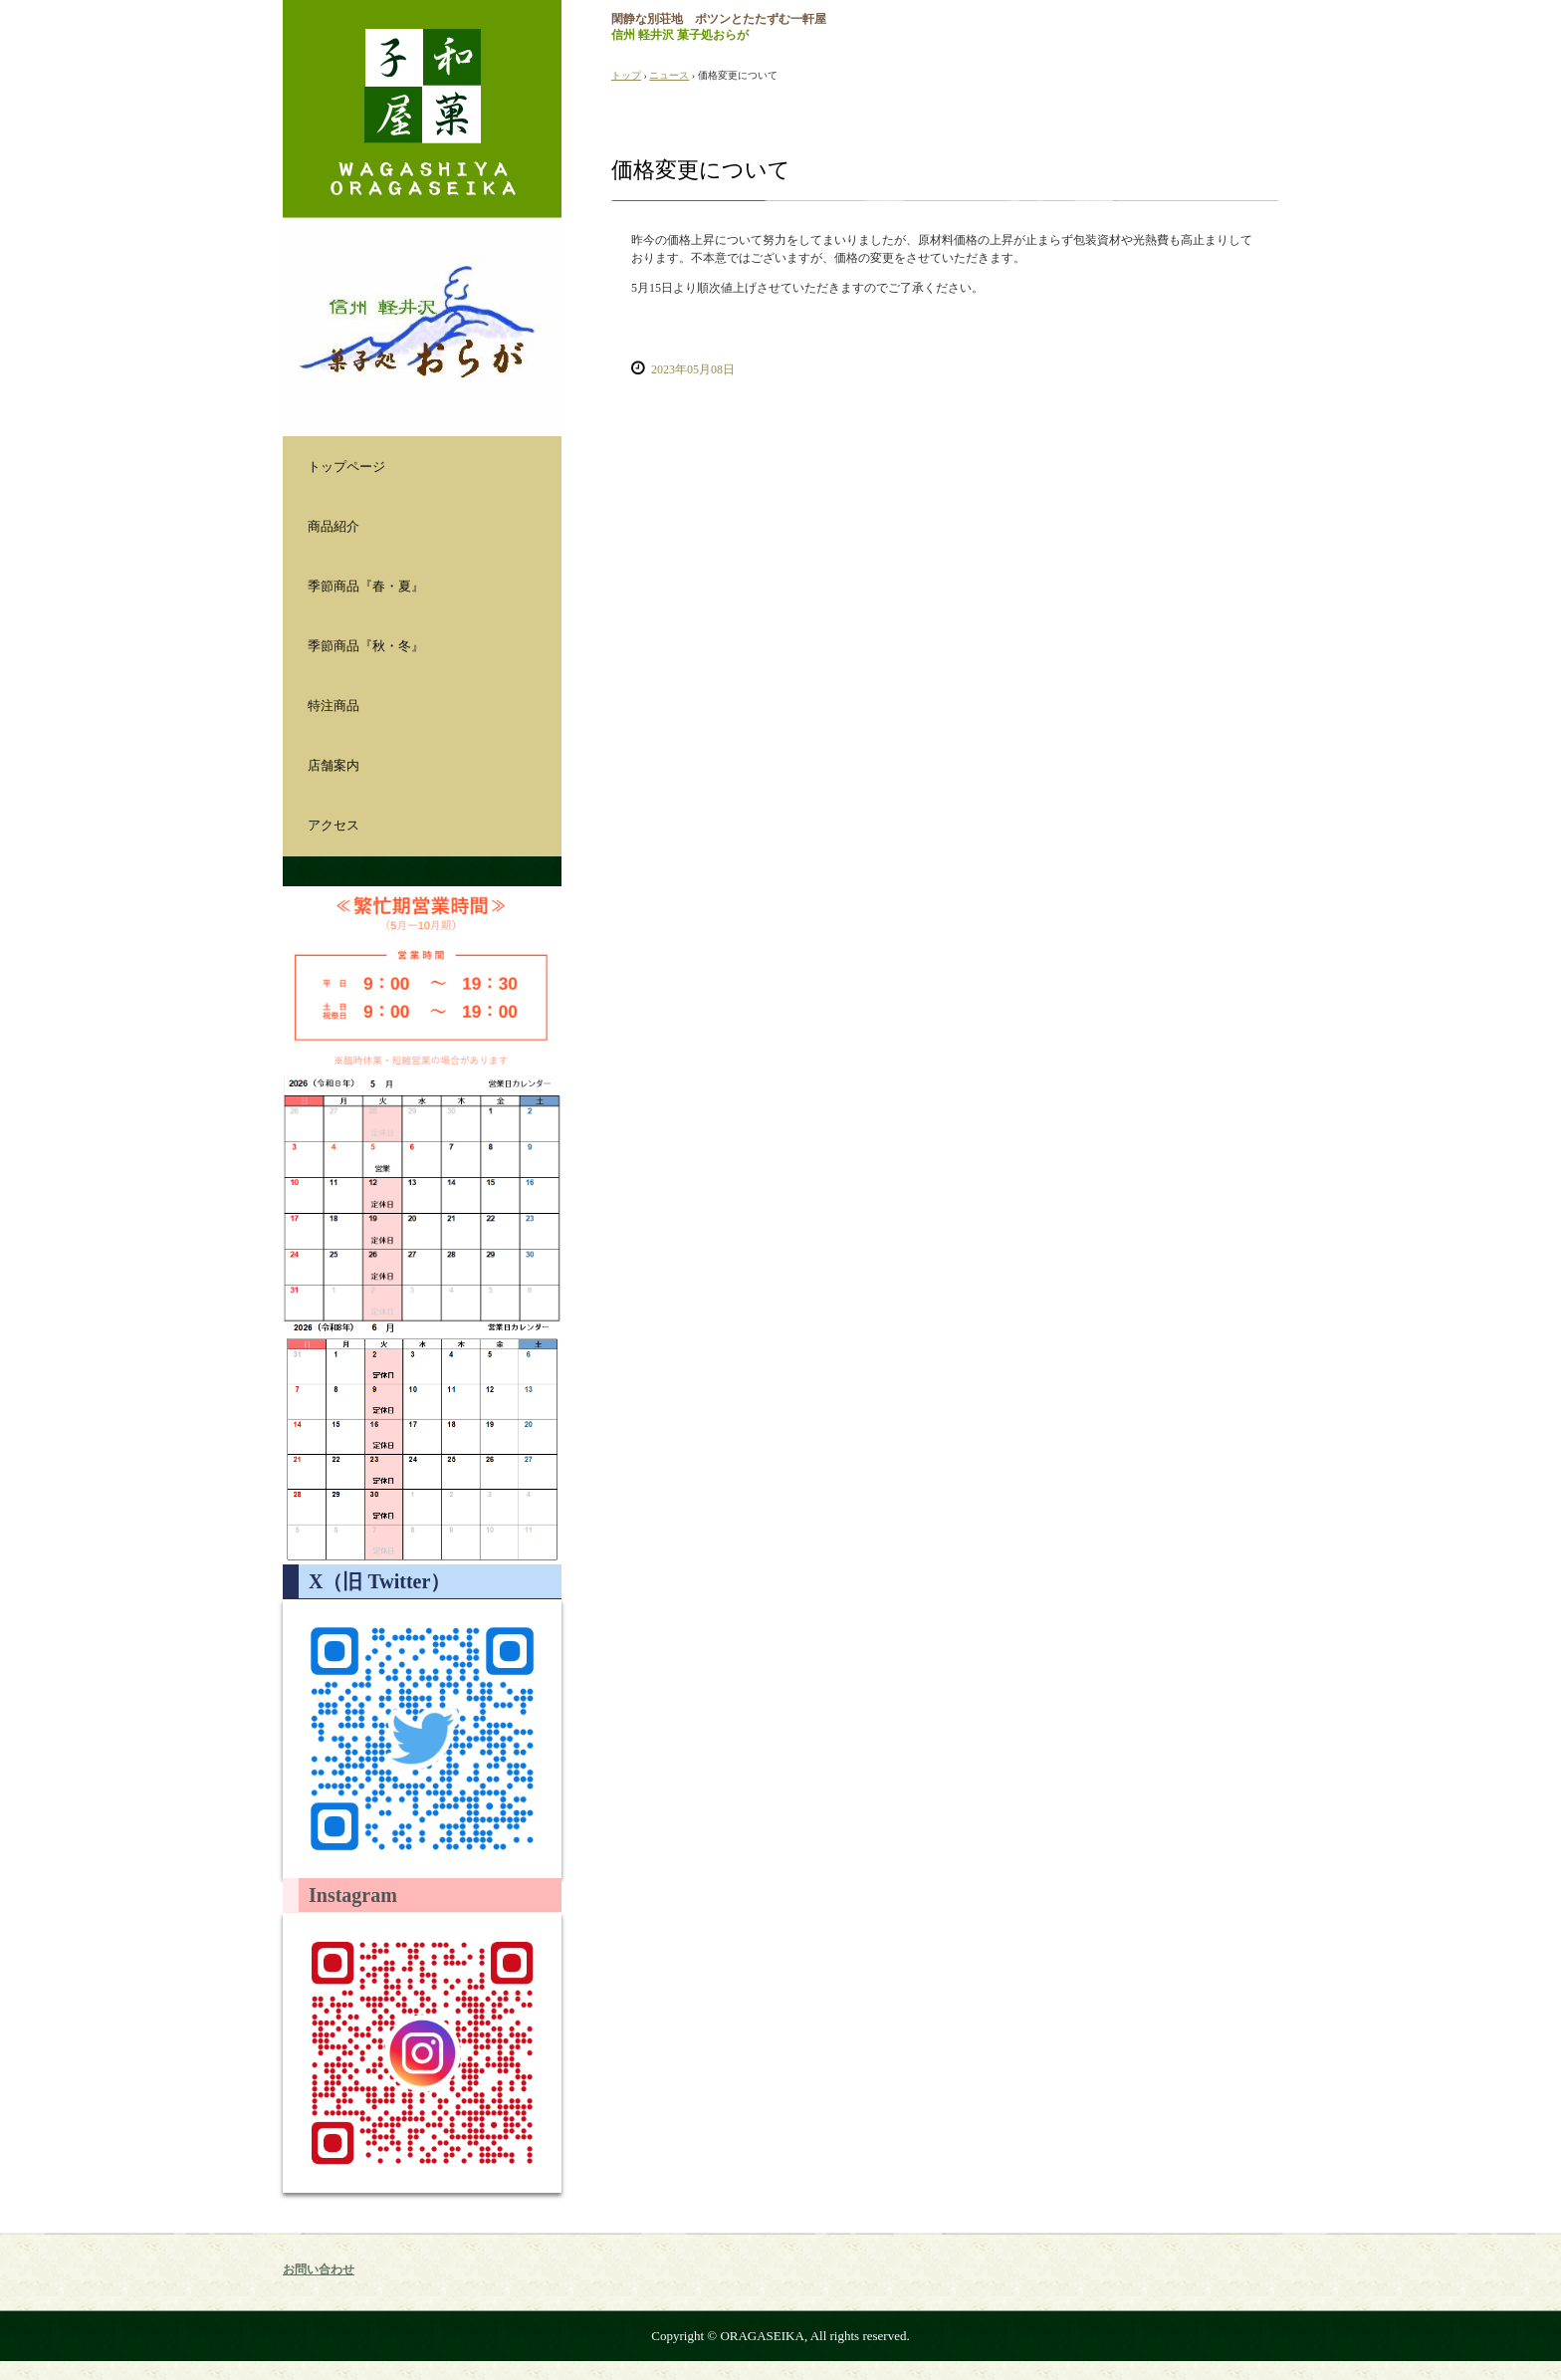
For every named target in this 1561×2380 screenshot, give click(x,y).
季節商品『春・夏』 (366, 586)
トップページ (346, 466)
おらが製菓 (422, 109)
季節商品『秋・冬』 (366, 645)
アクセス (333, 825)
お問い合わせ (318, 2269)
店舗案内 (333, 765)
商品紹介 (333, 526)
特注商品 (333, 705)
